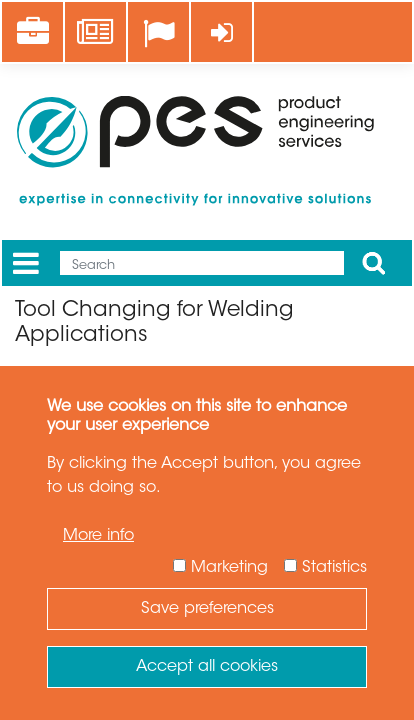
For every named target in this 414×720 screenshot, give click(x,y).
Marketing (229, 568)
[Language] (158, 34)
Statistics (334, 568)
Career (39, 21)
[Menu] (26, 263)
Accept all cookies (207, 667)
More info (98, 536)
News (97, 21)
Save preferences (207, 609)
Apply (374, 263)
